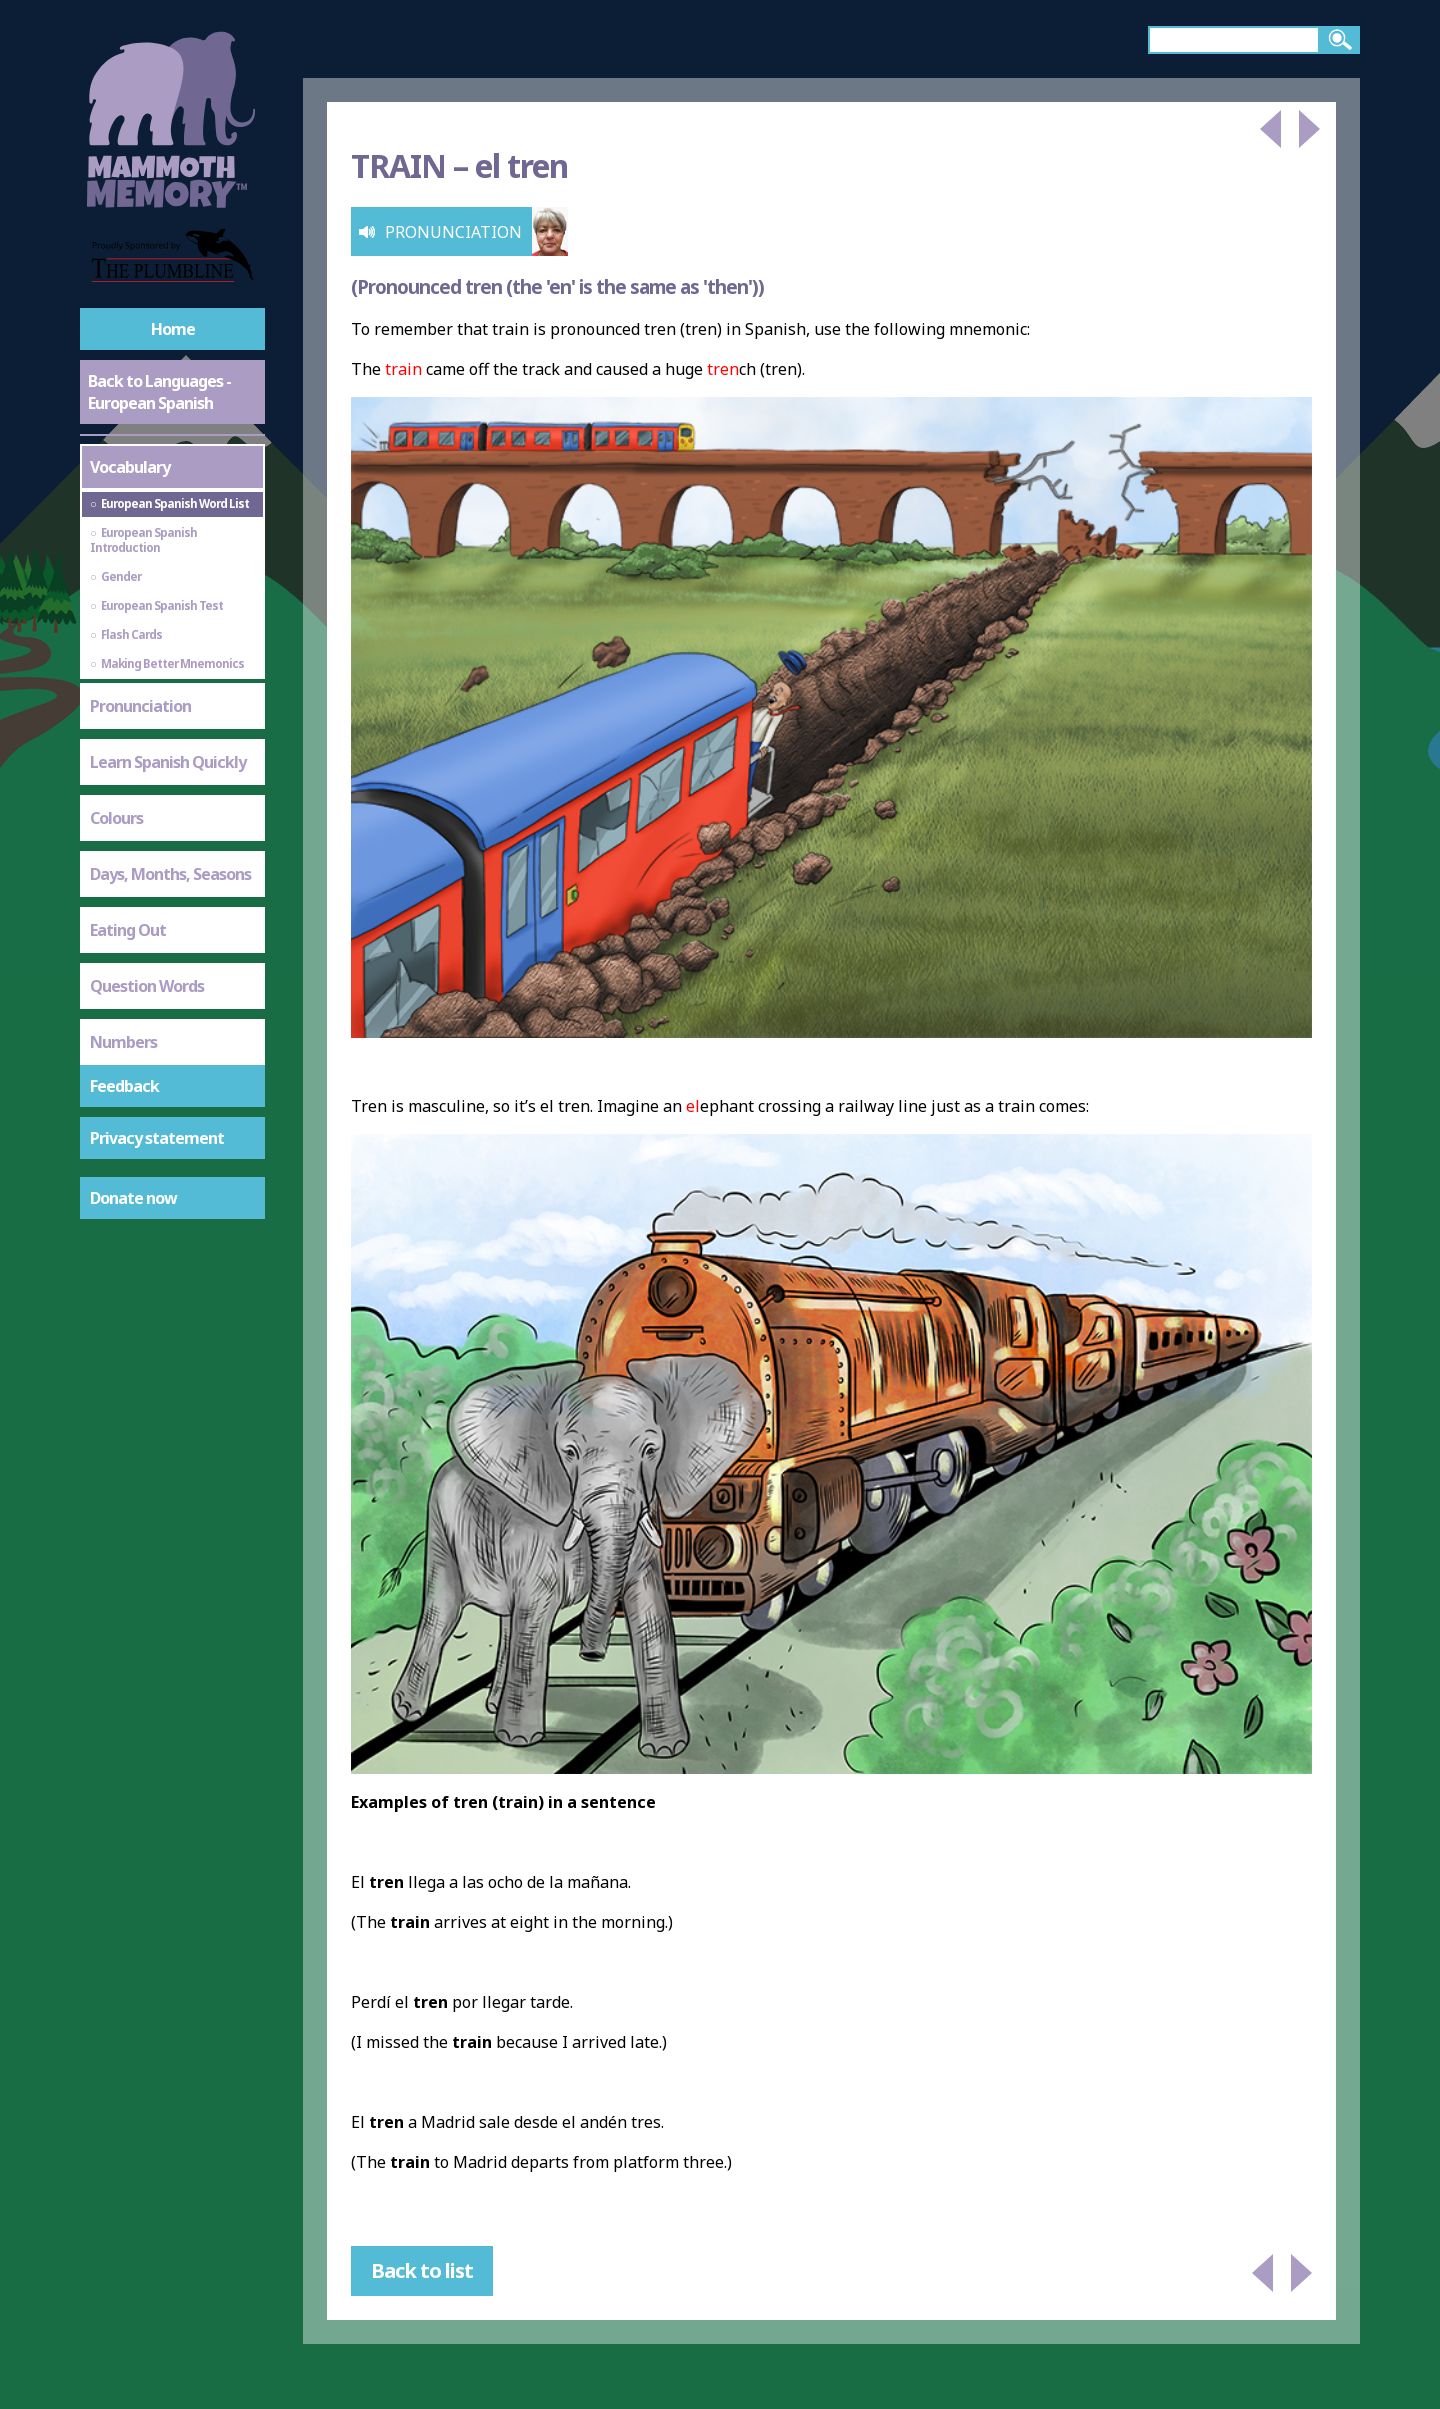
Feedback (124, 1086)
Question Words (147, 986)
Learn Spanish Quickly (168, 762)
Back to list (422, 2270)
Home (173, 329)
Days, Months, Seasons (170, 874)
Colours (116, 818)
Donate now (133, 1198)
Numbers (123, 1042)
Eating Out (128, 930)
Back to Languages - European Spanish (159, 392)
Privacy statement (157, 1138)
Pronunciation (140, 706)
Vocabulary (130, 467)
